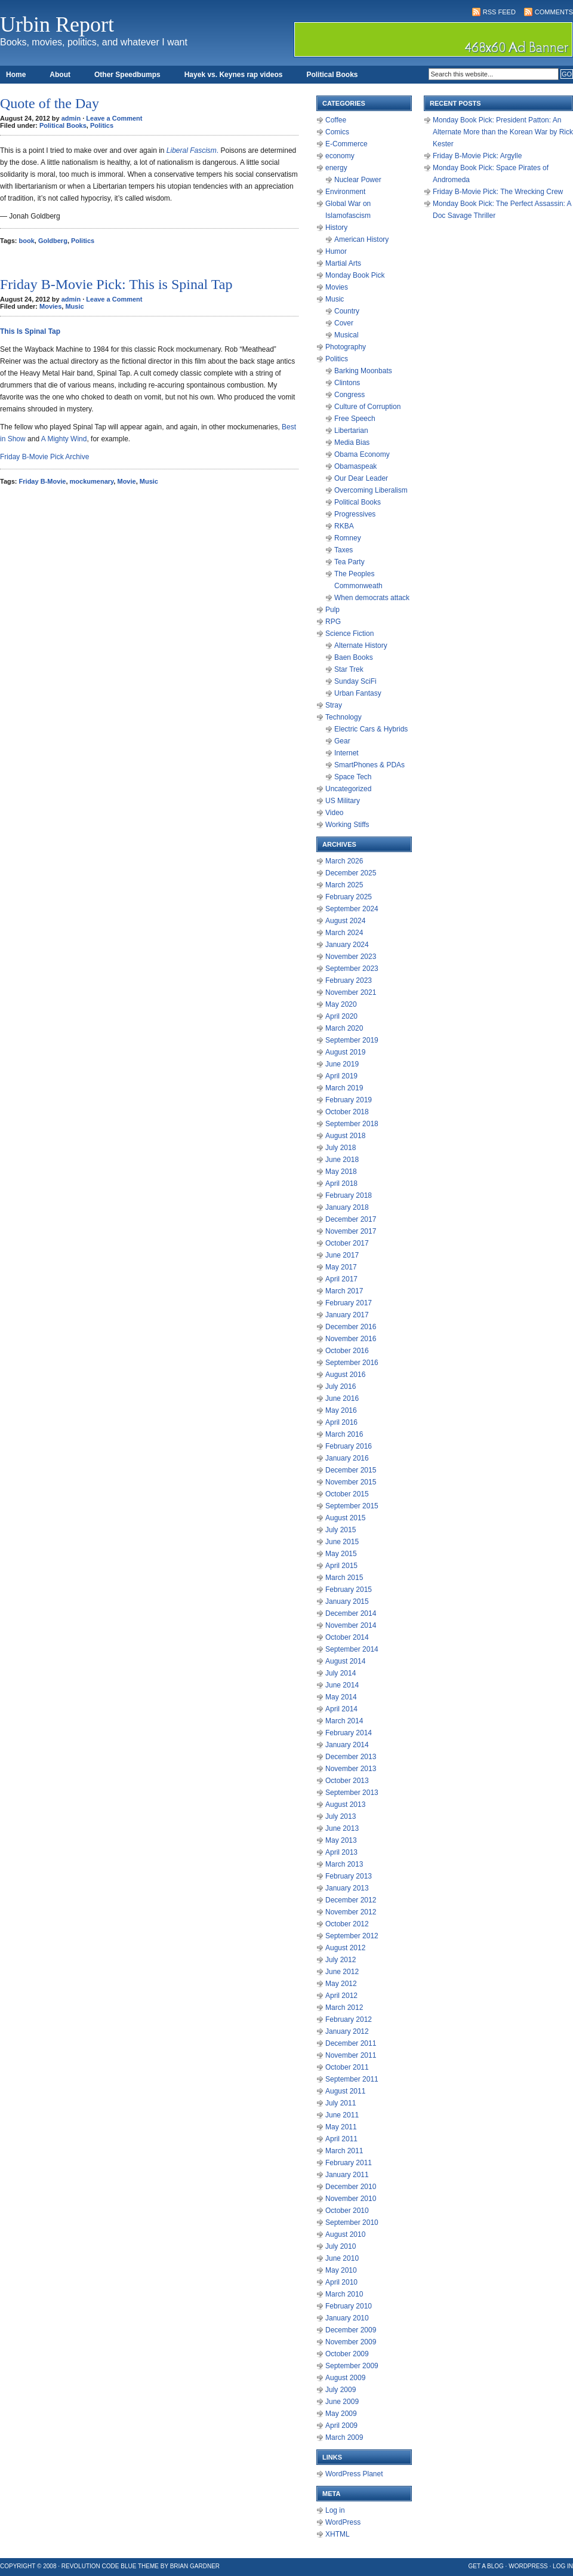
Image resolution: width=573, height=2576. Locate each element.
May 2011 (341, 2127)
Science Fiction (349, 633)
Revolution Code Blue (99, 2566)
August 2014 (345, 1661)
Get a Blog (486, 2566)
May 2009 (341, 2413)
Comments (554, 12)
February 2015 (348, 1589)
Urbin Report (57, 24)
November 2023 (350, 956)
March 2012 (344, 2007)
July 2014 (340, 1673)
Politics (101, 125)
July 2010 (340, 2246)
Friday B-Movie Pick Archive (44, 457)
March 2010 (344, 2294)
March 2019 (344, 1088)
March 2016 (344, 1434)
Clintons (347, 383)
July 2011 (340, 2103)
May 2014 (341, 1697)
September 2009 (351, 2366)
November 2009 (350, 2342)
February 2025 (348, 897)
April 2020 (341, 1016)
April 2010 (341, 2282)
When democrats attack (371, 598)
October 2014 (347, 1637)
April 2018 (341, 1183)
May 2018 (341, 1171)
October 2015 (347, 1494)
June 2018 (342, 1159)
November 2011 (350, 2055)
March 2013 (344, 1864)
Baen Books (353, 657)
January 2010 (347, 2318)
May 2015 (341, 1554)
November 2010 (350, 2198)
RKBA (344, 526)
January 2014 (347, 1745)
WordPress (343, 2522)
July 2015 (340, 1530)
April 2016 (341, 1422)
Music (74, 306)
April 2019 (341, 1076)
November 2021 (350, 992)
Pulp (332, 609)
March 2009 (344, 2437)
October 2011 (347, 2067)
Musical (346, 335)
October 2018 (347, 1112)
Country (346, 311)
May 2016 (341, 1410)
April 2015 (341, 1565)
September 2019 (351, 1040)
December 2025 (350, 873)
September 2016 (351, 1362)
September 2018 (351, 1124)
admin (71, 118)
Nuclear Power (357, 180)
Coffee (335, 120)
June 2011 (342, 2115)
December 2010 (350, 2186)
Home (16, 74)
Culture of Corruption (367, 406)
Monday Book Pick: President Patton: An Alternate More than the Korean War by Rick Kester (503, 132)
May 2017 (341, 1267)
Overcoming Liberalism (371, 490)
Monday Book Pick (354, 275)
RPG (333, 621)
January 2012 (347, 2031)
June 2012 (342, 1972)
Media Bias (351, 442)
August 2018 (345, 1136)
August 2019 (345, 1052)
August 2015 (345, 1518)
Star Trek (348, 669)
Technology (343, 717)
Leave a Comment (114, 118)
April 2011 (341, 2139)
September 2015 (351, 1506)
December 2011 (350, 2043)
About (60, 74)
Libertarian (351, 430)
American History (361, 239)
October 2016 (347, 1351)
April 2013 (341, 1852)
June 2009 (342, 2401)
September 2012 (351, 1936)
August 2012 (345, 1948)
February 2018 (348, 1195)
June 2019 (342, 1064)
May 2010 (341, 2270)
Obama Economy (362, 454)
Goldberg (52, 240)
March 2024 (344, 933)
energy (336, 168)
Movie (126, 481)
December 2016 (350, 1327)
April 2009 (341, 2425)
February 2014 (348, 1733)
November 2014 (350, 1625)
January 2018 (347, 1207)
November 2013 (350, 1769)
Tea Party (349, 562)
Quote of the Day (49, 103)
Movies (50, 306)
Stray (333, 705)
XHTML (337, 2534)
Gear (342, 741)
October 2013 (347, 1780)
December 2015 (350, 1470)
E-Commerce (346, 144)
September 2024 (351, 909)
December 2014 (350, 1613)
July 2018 (340, 1147)
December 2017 (350, 1219)
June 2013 (342, 1828)
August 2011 (345, 2091)
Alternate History (360, 645)
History (336, 227)
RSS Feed (499, 12)
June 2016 (342, 1398)
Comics (337, 132)
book (27, 240)
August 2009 (345, 2378)
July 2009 (340, 2390)
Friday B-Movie (42, 481)
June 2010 (342, 2258)
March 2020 (344, 1028)
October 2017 (347, 1243)
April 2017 (341, 1279)
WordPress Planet (354, 2474)
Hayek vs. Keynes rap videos (233, 74)
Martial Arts (343, 263)
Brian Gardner (195, 2566)
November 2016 (350, 1339)
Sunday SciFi (355, 681)
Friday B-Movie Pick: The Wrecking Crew (498, 191)
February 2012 (348, 2019)
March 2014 (344, 1721)
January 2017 (347, 1315)
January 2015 (347, 1601)
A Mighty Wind (64, 439)
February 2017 (348, 1303)
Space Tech (353, 777)
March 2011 (344, 2151)
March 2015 (344, 1577)
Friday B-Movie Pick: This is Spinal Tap (116, 284)
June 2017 (342, 1255)
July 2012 (340, 1960)
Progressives (354, 514)
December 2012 (350, 1900)
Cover (343, 323)
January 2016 (347, 1458)
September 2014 (351, 1649)
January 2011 (347, 2175)
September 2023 (351, 968)
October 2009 (347, 2354)
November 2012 (350, 1912)
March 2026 (344, 861)
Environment (345, 191)
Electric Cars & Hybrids (371, 729)
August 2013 (345, 1804)
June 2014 (342, 1685)
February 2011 (348, 2163)
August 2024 (345, 921)
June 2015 (342, 1542)
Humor (336, 251)
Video (334, 813)
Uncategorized (348, 789)
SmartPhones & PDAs (369, 765)
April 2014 (341, 1709)
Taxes (343, 550)
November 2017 (350, 1231)
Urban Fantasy (357, 693)
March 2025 (344, 885)
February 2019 (348, 1100)
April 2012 (341, 1995)
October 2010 (347, 2210)
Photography (345, 347)
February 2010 (348, 2306)
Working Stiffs (347, 824)
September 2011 (351, 2079)
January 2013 (347, 1888)
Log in (335, 2510)
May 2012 (341, 1983)
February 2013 (348, 1876)
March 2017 (344, 1291)
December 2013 (350, 1757)
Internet (346, 753)
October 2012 (347, 1924)
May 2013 (341, 1840)
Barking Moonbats (363, 371)
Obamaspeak (355, 466)
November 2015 (350, 1482)
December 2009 (350, 2330)
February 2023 (348, 980)
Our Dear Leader (361, 478)
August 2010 (345, 2234)
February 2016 (348, 1446)
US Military (342, 801)
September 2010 (351, 2222)
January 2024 (347, 944)
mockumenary (92, 481)
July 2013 (340, 1816)
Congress (349, 395)
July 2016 (340, 1386)
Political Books (332, 74)
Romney (347, 538)
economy (340, 156)
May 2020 (341, 1004)
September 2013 (351, 1792)
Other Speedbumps (127, 74)
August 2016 (345, 1374)
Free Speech (354, 418)
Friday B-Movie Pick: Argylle (477, 156)
